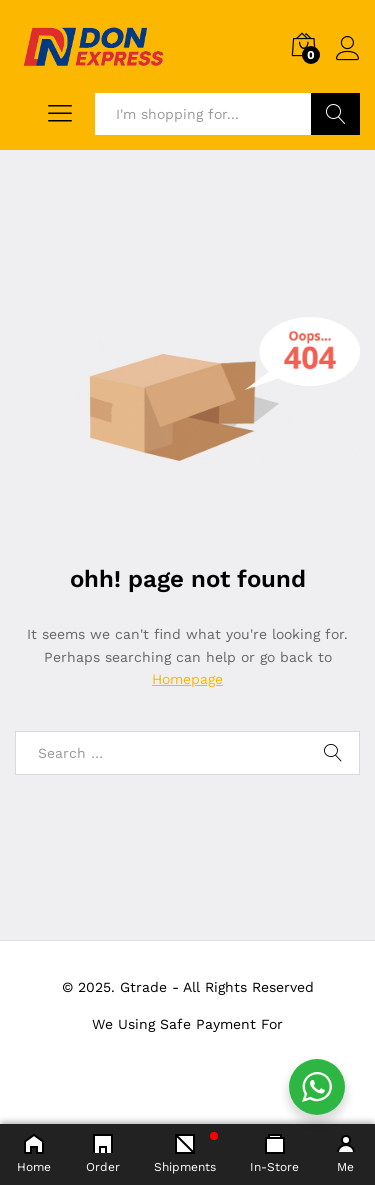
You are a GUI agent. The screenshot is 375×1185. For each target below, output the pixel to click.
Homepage (187, 679)
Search (335, 114)
